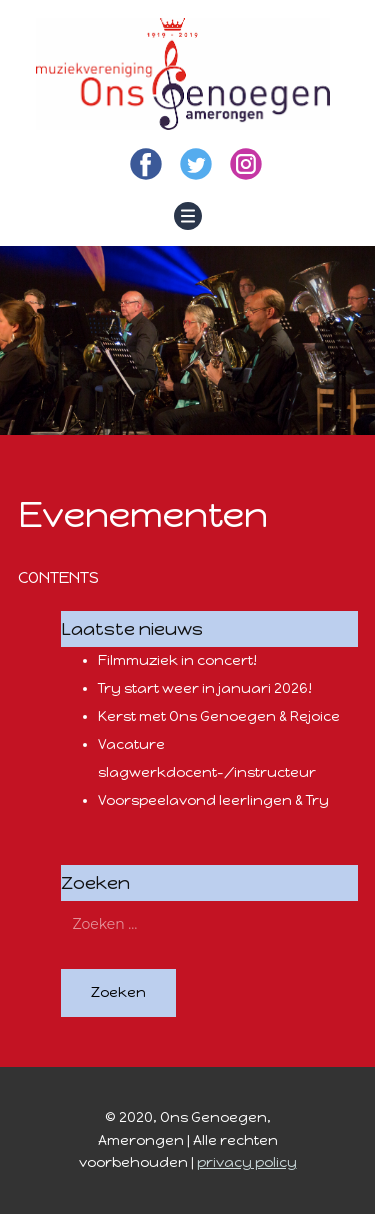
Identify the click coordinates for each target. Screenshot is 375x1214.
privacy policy (247, 1162)
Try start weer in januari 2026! (205, 688)
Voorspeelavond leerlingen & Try (213, 800)
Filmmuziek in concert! (177, 660)
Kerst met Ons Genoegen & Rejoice (219, 716)
